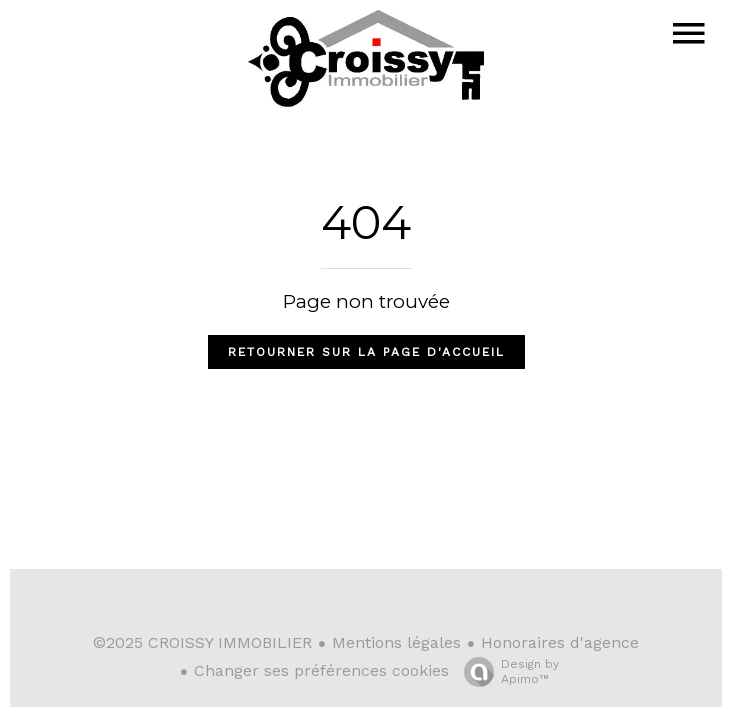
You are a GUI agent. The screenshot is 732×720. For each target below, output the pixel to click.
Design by (506, 672)
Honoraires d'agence (560, 642)
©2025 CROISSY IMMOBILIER (202, 642)
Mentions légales (396, 642)
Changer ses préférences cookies (321, 670)
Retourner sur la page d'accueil (366, 352)
